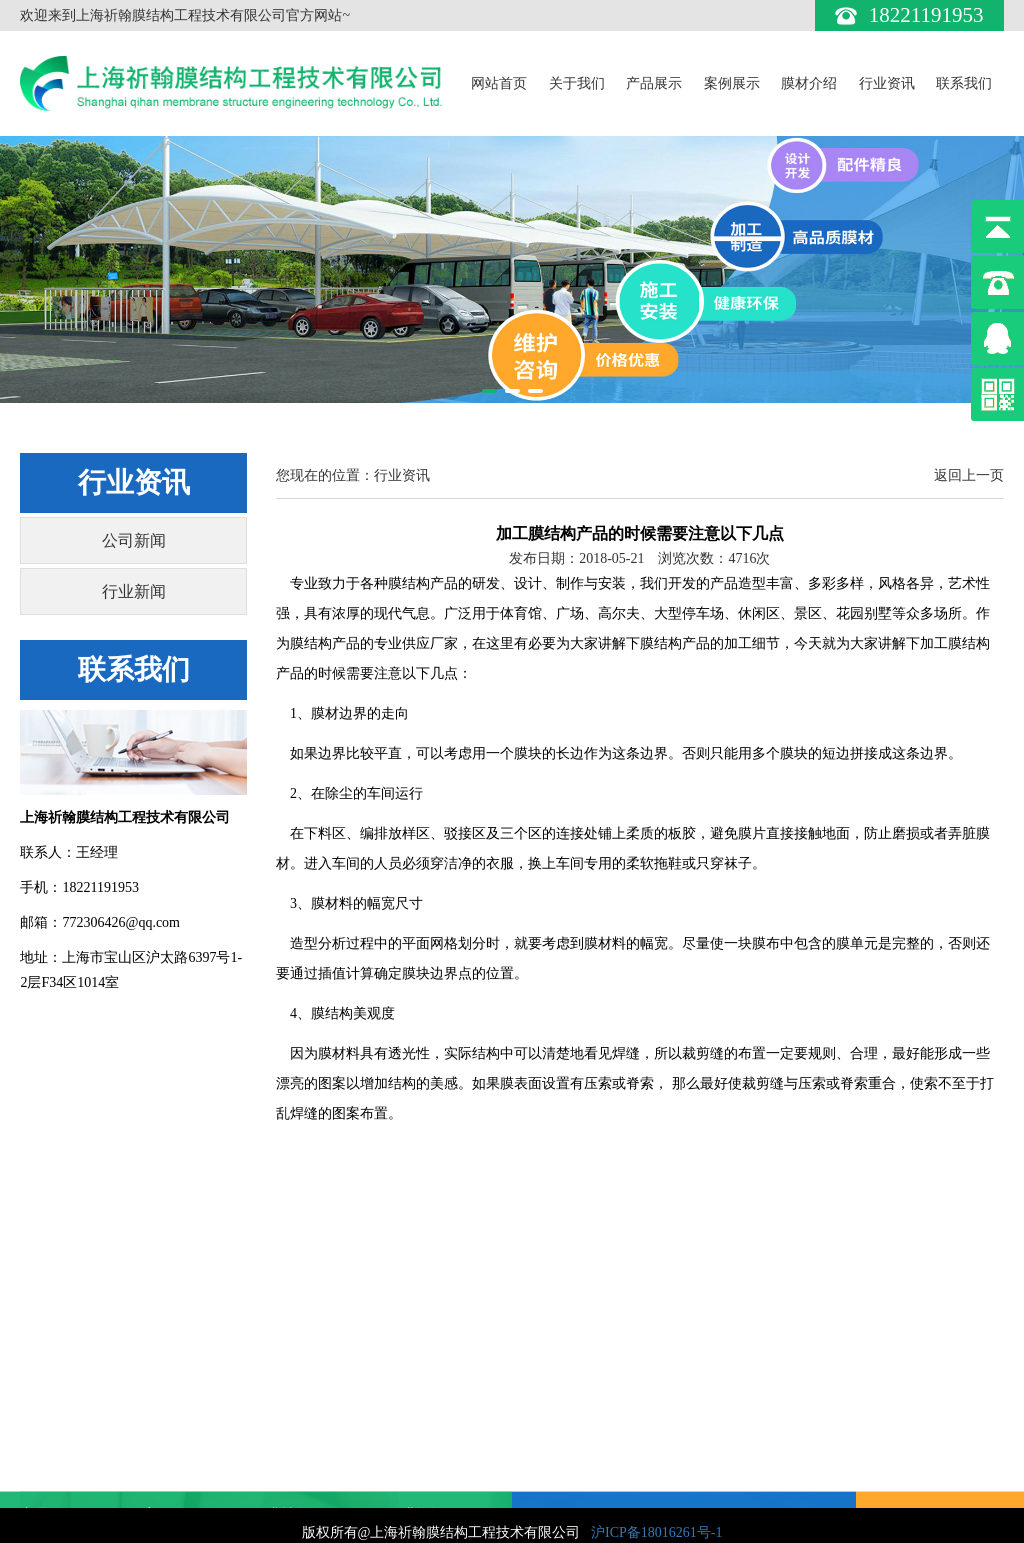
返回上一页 (969, 475)
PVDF (284, 1404)
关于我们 (577, 83)
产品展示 (654, 83)
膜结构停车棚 (62, 1479)
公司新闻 (134, 540)
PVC (279, 1429)
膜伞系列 (48, 1504)
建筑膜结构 (55, 1404)
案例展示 (732, 83)
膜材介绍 (809, 83)
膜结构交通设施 (69, 1429)
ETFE (282, 1479)
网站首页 (499, 83)
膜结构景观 (55, 1454)
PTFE (282, 1454)
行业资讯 (887, 83)
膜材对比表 (301, 1504)
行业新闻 (134, 591)
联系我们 (964, 83)
